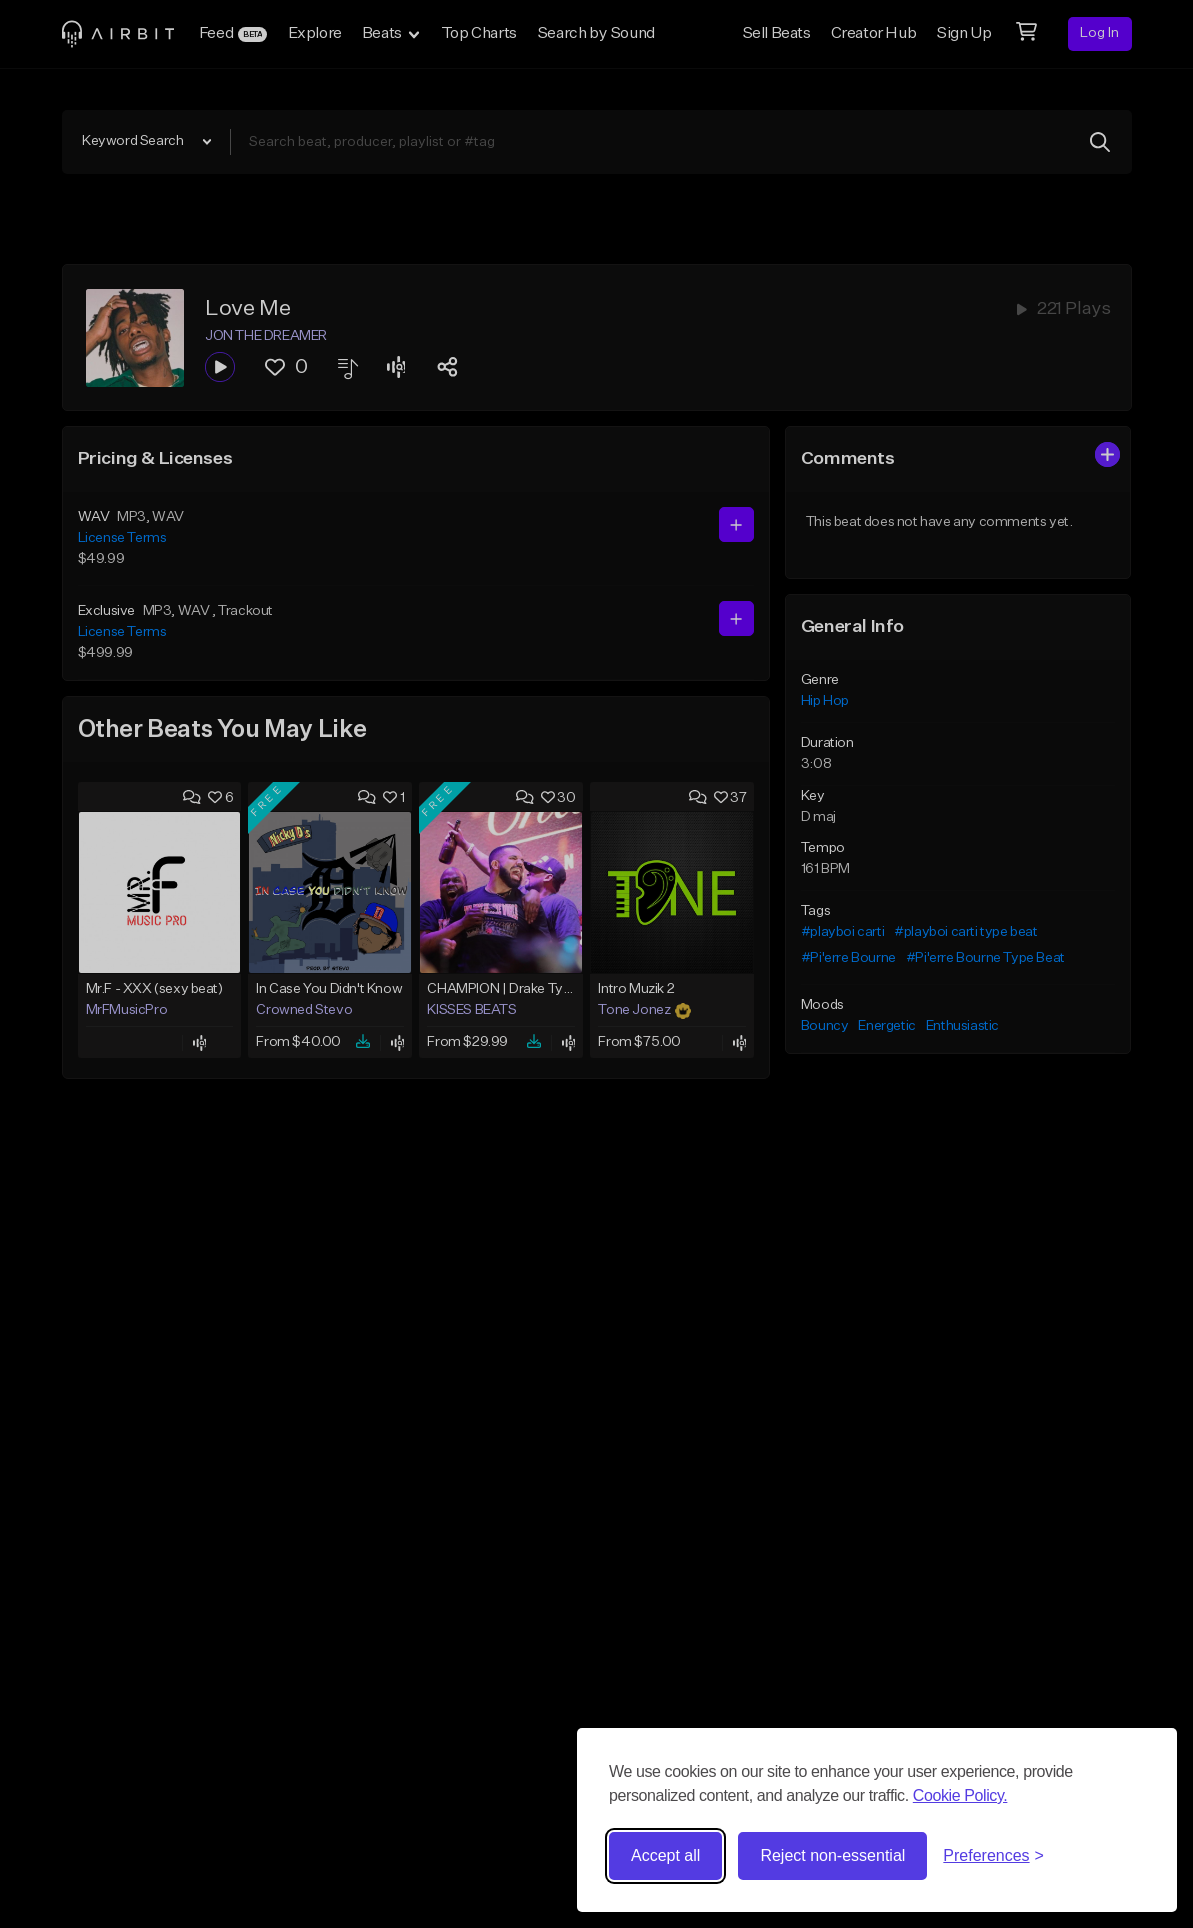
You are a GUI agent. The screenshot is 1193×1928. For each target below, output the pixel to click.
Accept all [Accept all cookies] (665, 1855)
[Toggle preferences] (993, 1856)
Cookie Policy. (960, 1795)
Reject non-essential (832, 1855)
